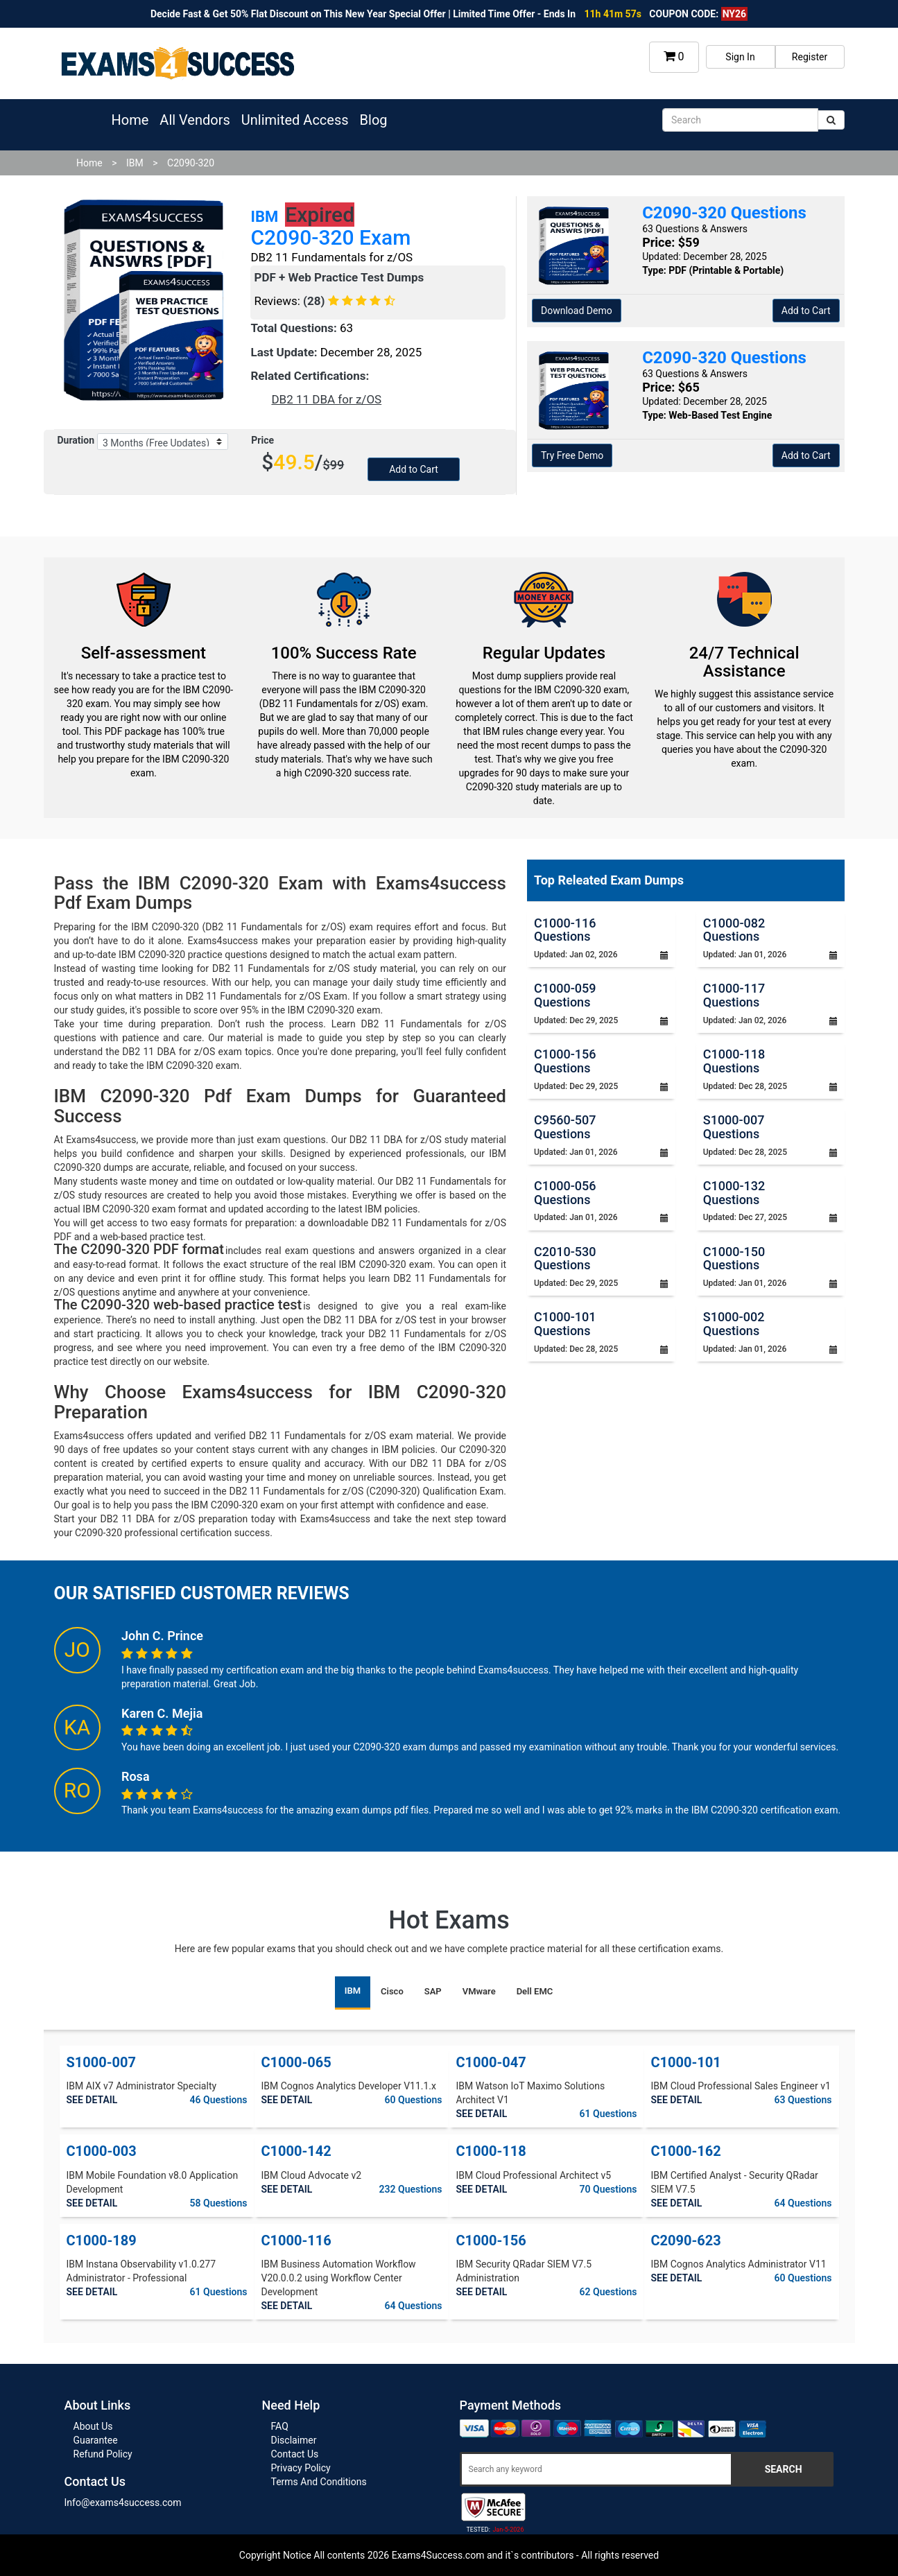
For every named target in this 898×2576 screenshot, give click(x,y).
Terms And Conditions (319, 2481)
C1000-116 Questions (565, 930)
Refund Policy (103, 2454)
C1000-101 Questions (565, 1323)
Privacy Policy (301, 2467)
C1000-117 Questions (734, 995)
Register (809, 56)
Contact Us (295, 2454)
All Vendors (194, 120)
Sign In (739, 56)
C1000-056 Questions (565, 1192)
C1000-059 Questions (565, 995)
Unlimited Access (295, 120)
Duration (76, 440)
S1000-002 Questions (734, 1323)
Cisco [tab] (392, 1991)
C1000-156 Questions (565, 1061)
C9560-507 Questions (565, 1127)
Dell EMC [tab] (535, 1991)
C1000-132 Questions (734, 1192)
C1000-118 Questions (734, 1061)
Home (130, 120)
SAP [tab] (433, 1991)
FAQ (279, 2426)
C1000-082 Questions (734, 930)
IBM (135, 162)
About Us (93, 2426)
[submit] (831, 120)
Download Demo (576, 310)
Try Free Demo (572, 455)
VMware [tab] (479, 1991)
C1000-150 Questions (734, 1258)
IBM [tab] (353, 1990)
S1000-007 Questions (734, 1127)
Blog (374, 120)
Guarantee (96, 2440)
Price (262, 440)
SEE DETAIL (92, 2099)
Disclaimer (294, 2440)
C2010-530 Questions (565, 1258)
